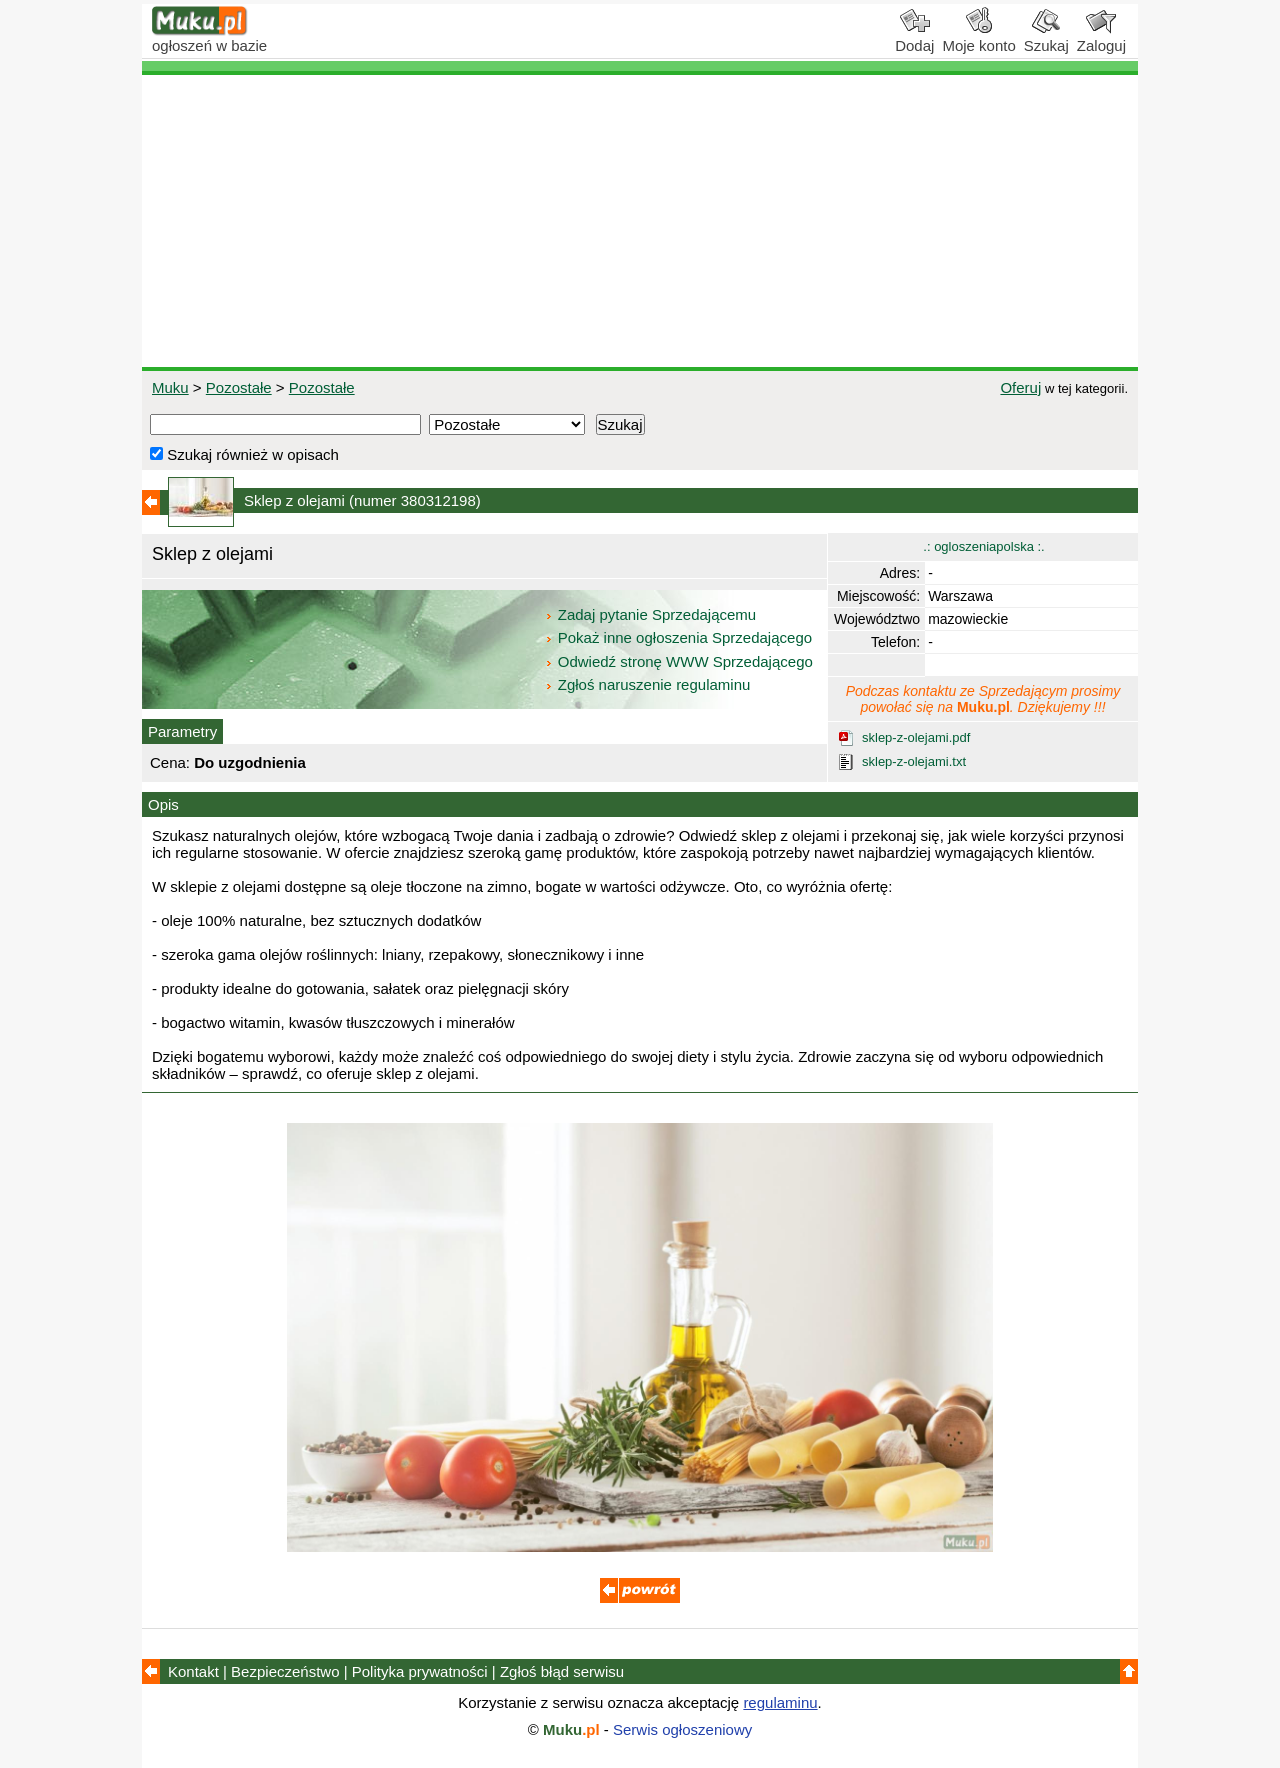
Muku (170, 387)
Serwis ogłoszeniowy (682, 1729)
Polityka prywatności (420, 1671)
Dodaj (914, 38)
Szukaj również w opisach (244, 454)
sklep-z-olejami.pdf (916, 737)
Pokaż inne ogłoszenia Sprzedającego (680, 637)
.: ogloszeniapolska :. (983, 546)
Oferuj (1020, 387)
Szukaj (1046, 38)
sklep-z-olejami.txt (914, 761)
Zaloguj (1101, 38)
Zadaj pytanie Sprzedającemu (652, 614)
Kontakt (193, 1671)
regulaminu (780, 1702)
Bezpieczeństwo (285, 1671)
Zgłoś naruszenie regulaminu (647, 684)
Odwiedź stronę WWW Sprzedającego (680, 661)
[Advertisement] (640, 221)
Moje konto (978, 38)
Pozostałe (239, 387)
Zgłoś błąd (562, 1671)
